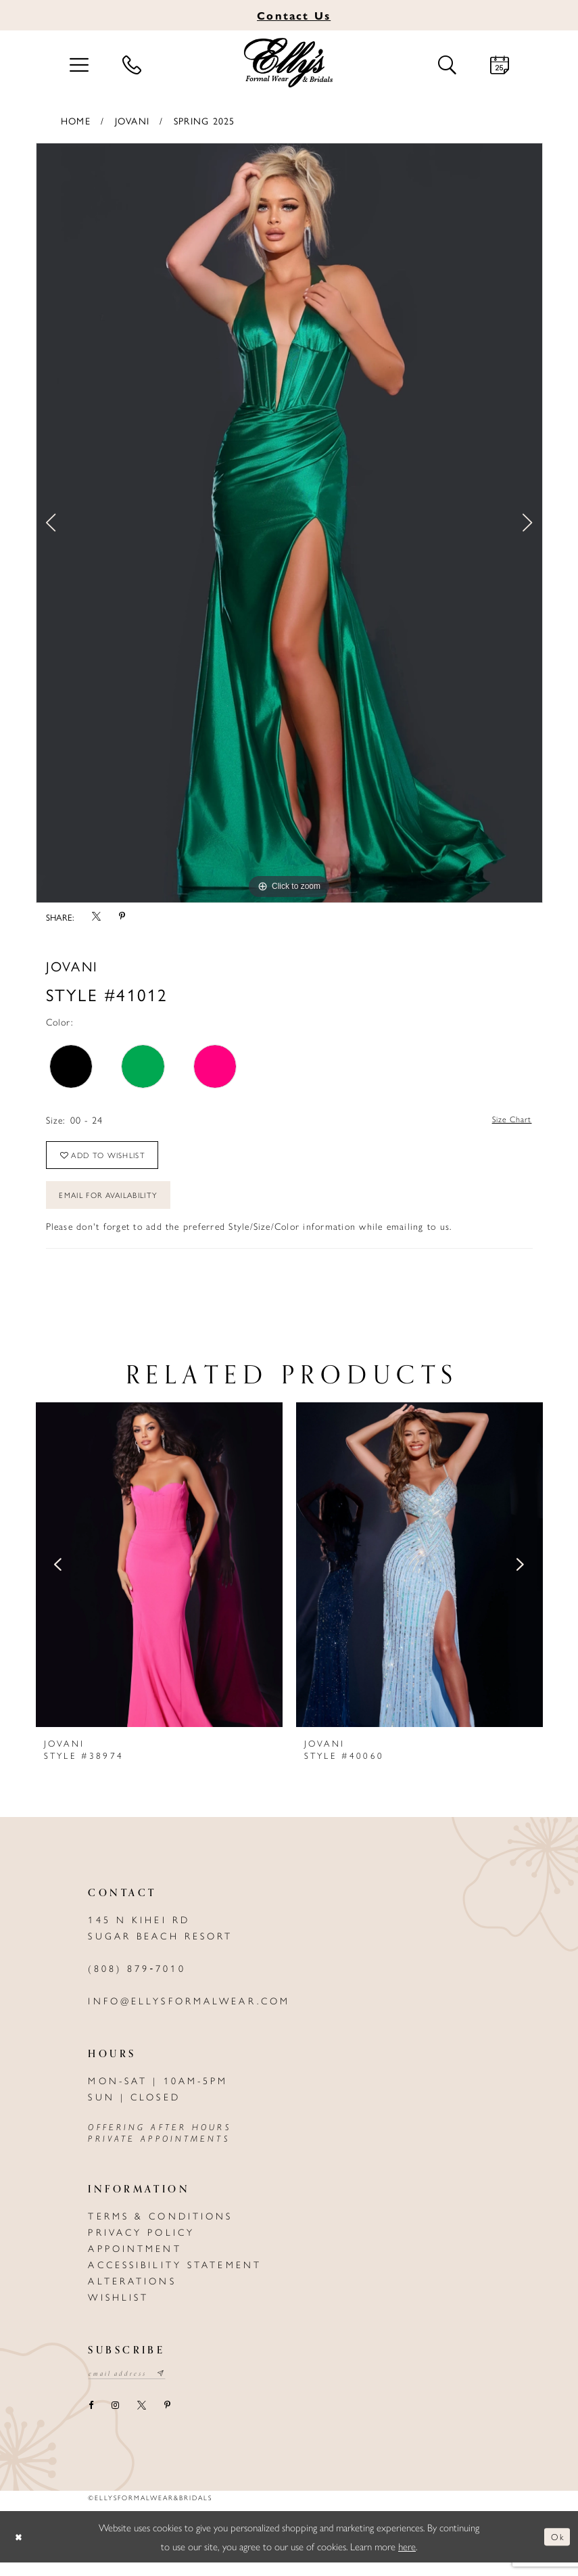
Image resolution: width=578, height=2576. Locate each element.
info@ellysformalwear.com (189, 2012)
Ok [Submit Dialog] (556, 2550)
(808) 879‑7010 (136, 1980)
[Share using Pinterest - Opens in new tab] (122, 916)
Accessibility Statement (175, 2276)
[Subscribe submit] (171, 2386)
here (407, 2559)
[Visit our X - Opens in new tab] (142, 2419)
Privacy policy (141, 2244)
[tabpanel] (289, 522)
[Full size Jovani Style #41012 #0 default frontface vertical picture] (289, 522)
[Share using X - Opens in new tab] (96, 916)
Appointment (134, 2260)
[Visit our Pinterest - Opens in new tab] (167, 2419)
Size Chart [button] (508, 1120)
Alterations (132, 2292)
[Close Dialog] (20, 2550)
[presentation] (159, 1576)
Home (76, 120)
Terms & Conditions (160, 2227)
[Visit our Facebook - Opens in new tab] (90, 2419)
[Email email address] (132, 2386)
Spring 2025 (204, 120)
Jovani (132, 120)
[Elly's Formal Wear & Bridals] (289, 63)
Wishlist (118, 2309)
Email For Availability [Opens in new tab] (118, 1205)
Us (294, 15)
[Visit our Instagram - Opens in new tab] (116, 2419)
